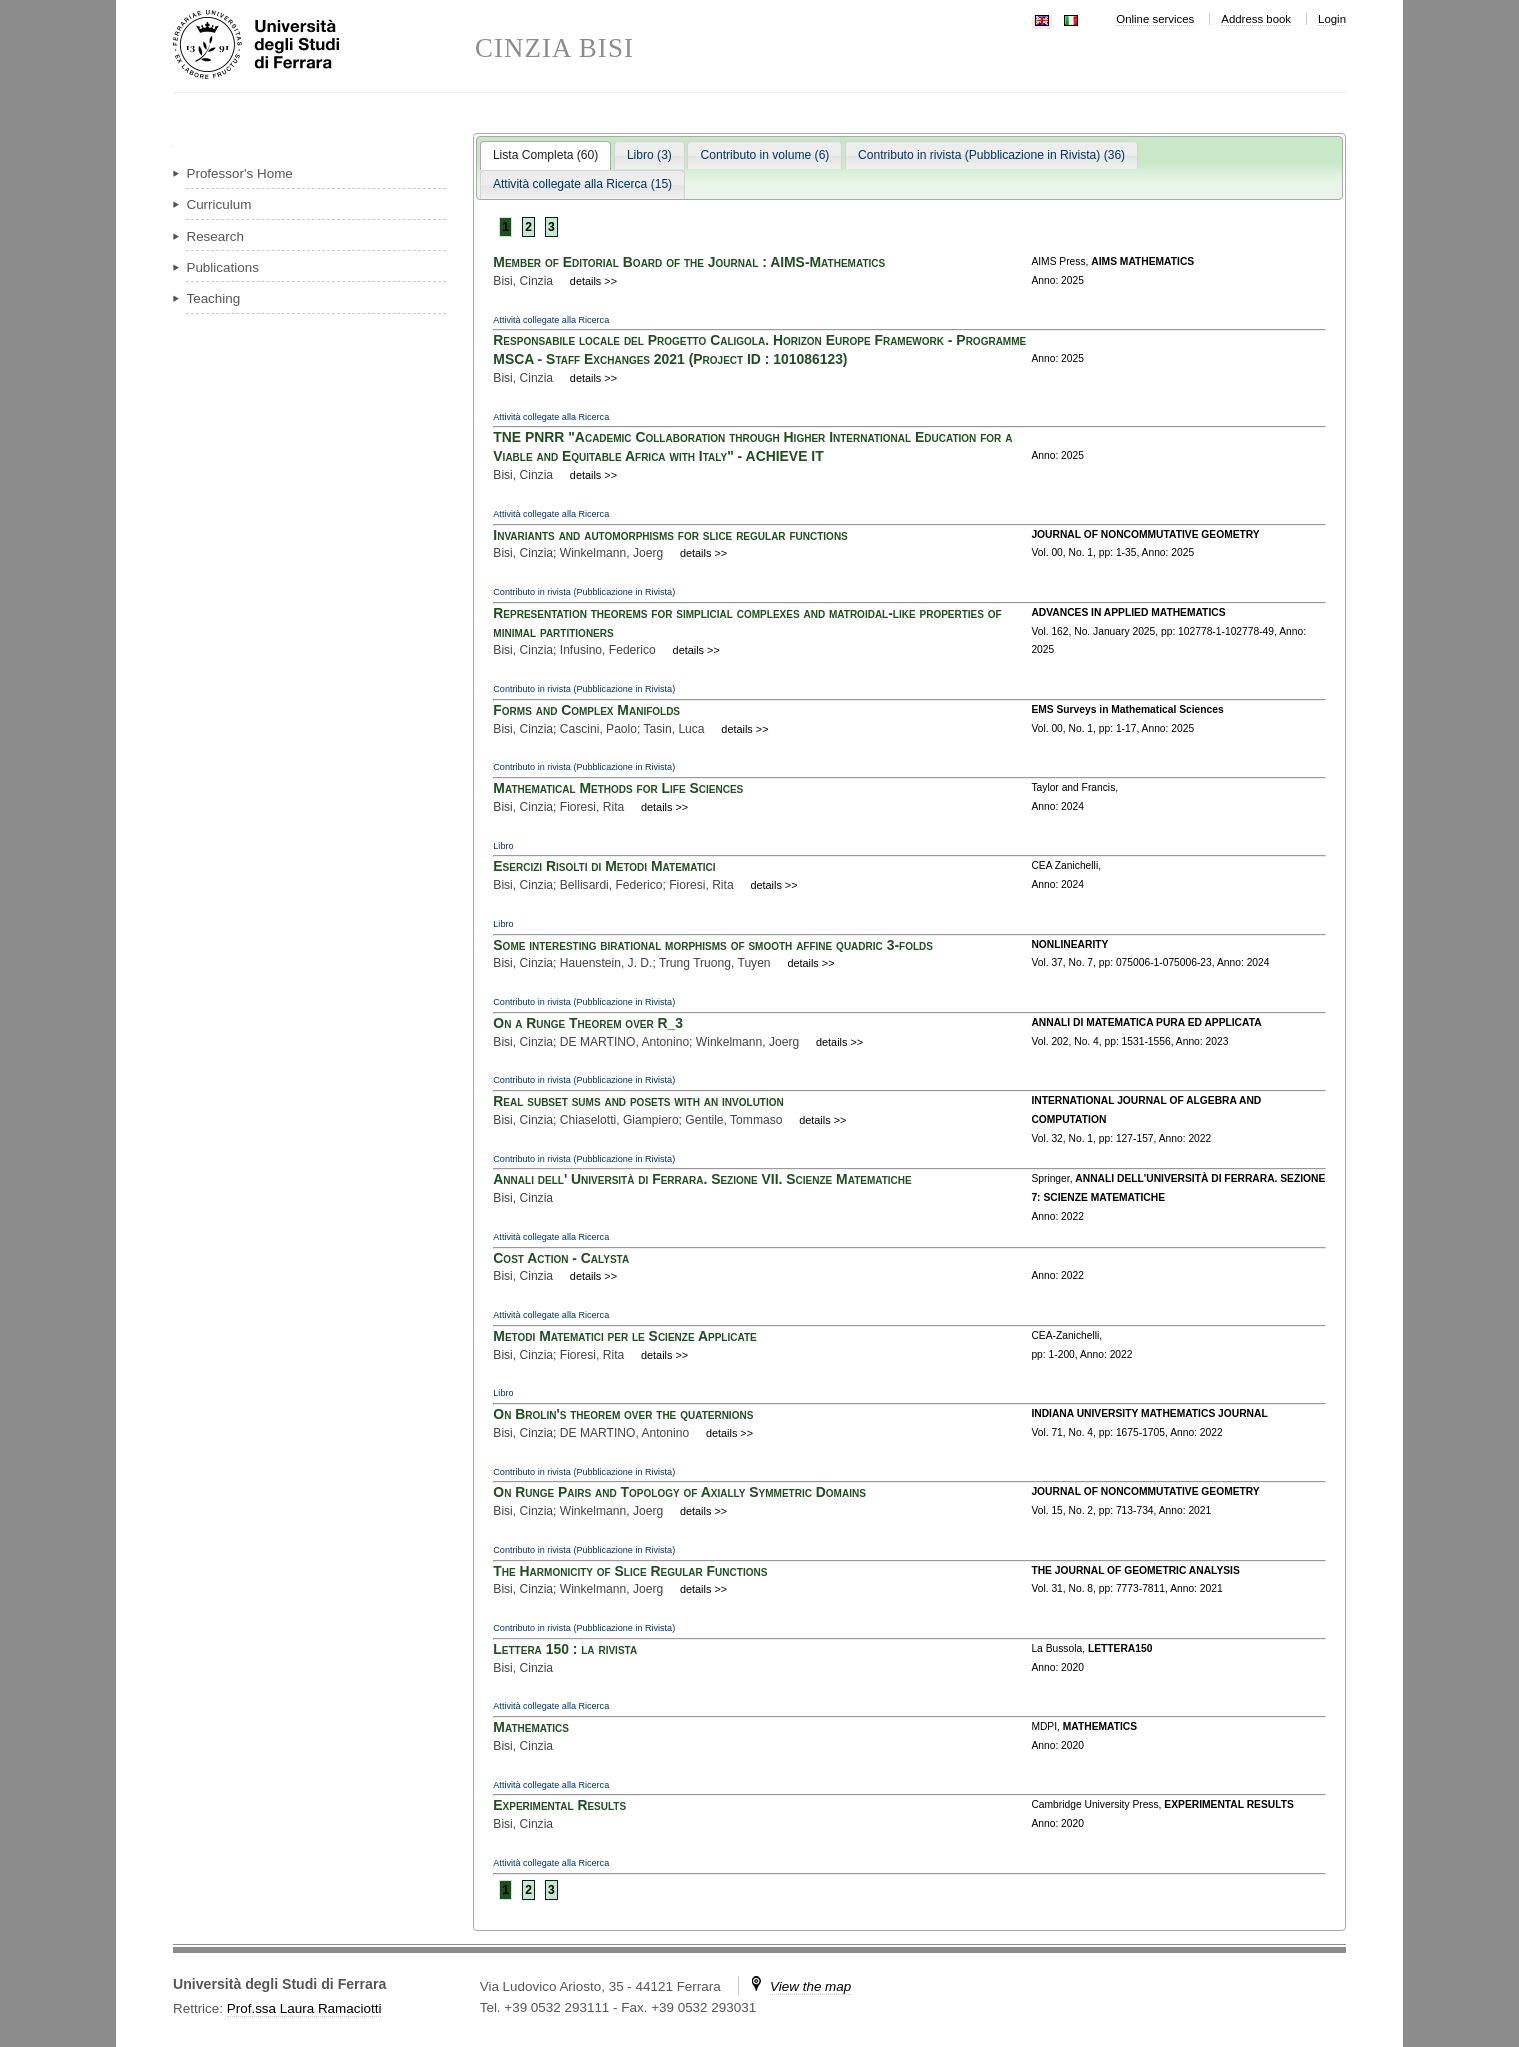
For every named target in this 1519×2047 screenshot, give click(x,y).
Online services (1155, 19)
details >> (593, 281)
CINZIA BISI (554, 48)
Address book (1256, 19)
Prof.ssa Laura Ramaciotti (304, 2008)
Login (1332, 19)
